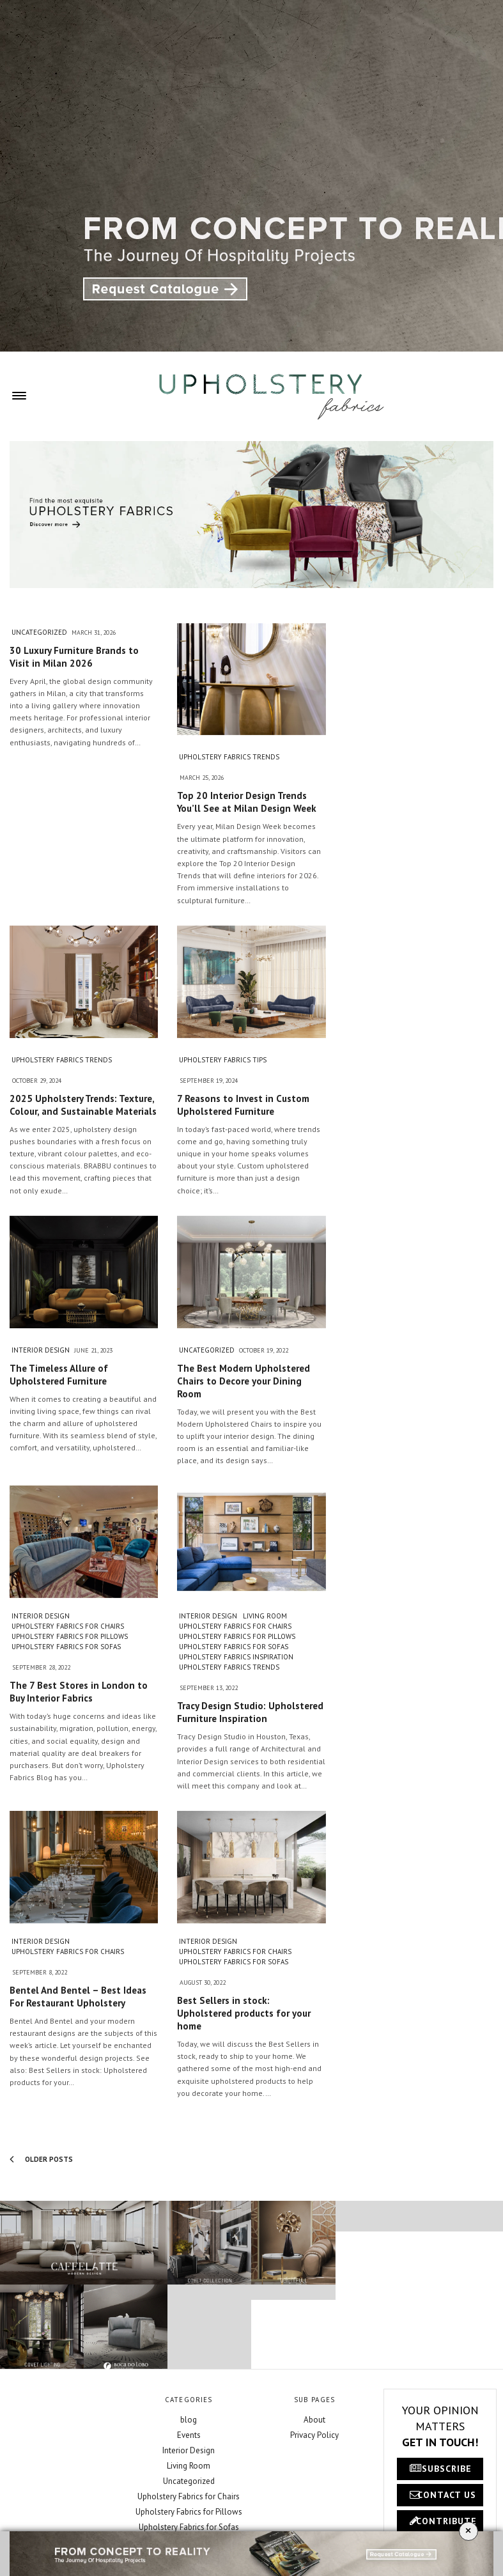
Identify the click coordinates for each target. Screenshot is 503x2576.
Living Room (265, 1615)
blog (188, 2419)
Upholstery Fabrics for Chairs (68, 1626)
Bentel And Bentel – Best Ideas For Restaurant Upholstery (78, 1996)
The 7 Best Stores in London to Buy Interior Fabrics (79, 1691)
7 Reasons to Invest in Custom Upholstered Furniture (243, 1104)
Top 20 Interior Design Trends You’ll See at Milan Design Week (246, 801)
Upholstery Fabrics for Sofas (66, 1646)
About (314, 2419)
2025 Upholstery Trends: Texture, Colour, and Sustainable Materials (83, 1104)
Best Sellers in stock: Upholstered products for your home (244, 2013)
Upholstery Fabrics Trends (229, 756)
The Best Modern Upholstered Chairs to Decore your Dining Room (243, 1381)
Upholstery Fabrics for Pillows (70, 1636)
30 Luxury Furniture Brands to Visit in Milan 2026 (74, 656)
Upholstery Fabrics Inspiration (236, 1656)
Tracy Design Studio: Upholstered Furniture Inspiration (250, 1712)
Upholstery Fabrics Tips (223, 1059)
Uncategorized (39, 632)
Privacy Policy (314, 2435)
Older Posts (41, 2159)
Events (189, 2435)
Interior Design (41, 1350)
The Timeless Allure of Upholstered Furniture (59, 1374)
